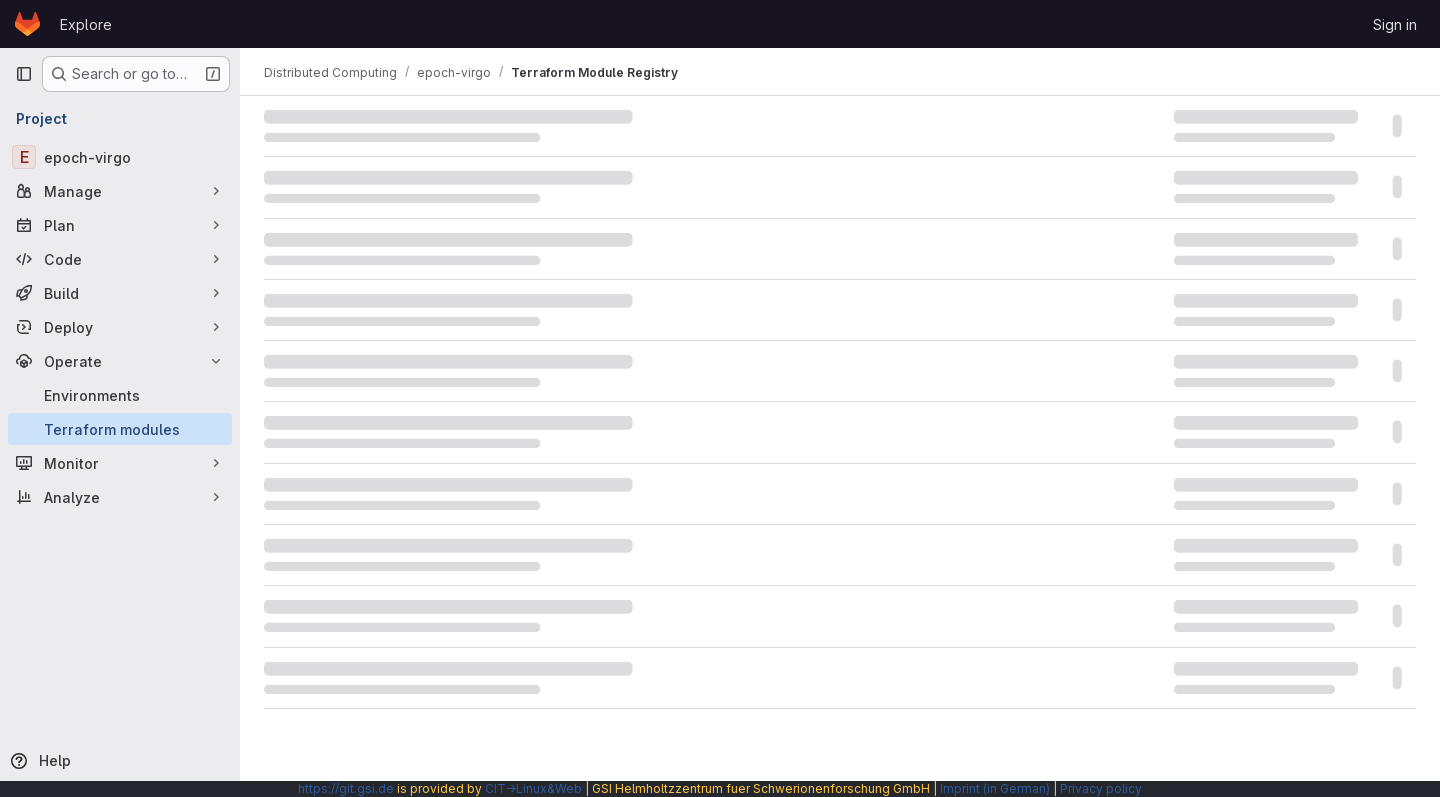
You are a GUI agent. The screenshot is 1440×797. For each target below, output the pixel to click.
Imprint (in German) (995, 788)
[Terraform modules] (120, 429)
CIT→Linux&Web (533, 788)
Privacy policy (1101, 788)
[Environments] (120, 395)
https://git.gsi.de (346, 788)
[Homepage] (27, 24)
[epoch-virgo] (120, 157)
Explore (86, 24)
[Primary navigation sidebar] (24, 74)
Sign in (1395, 24)
